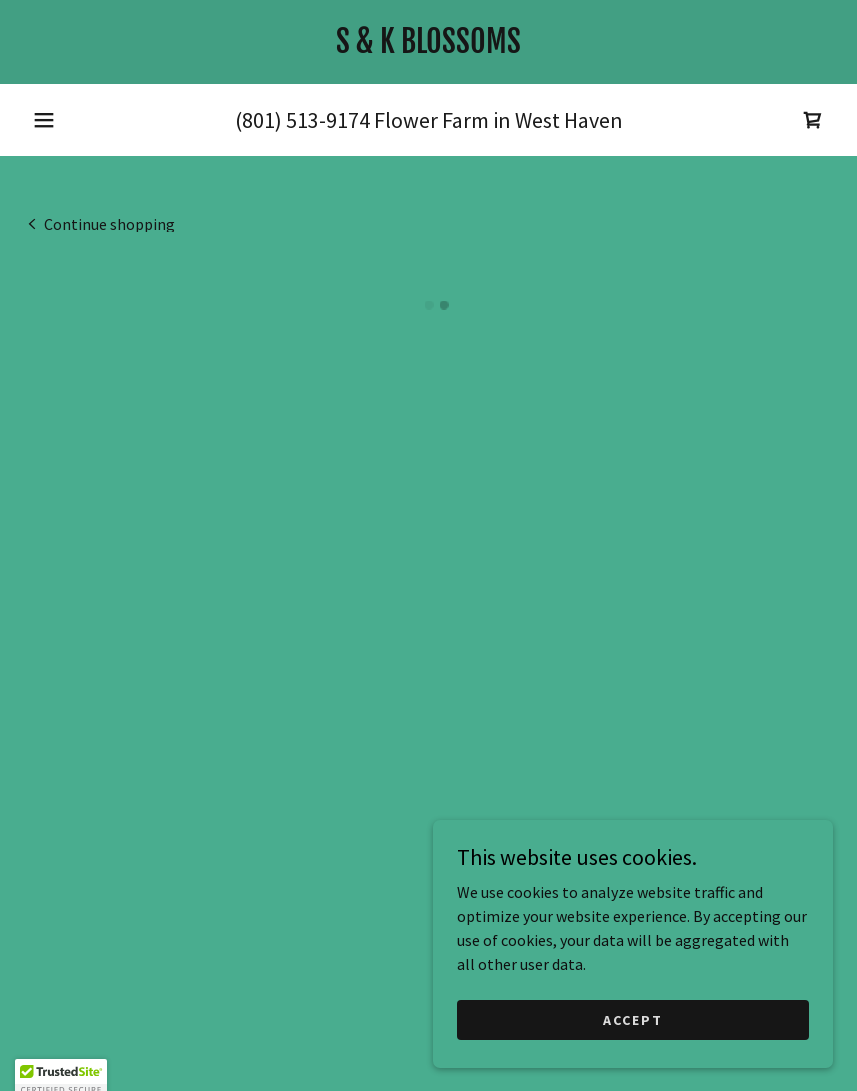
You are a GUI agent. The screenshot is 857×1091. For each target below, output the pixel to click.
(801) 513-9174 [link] (302, 120)
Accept (633, 1019)
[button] (44, 120)
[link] (428, 47)
